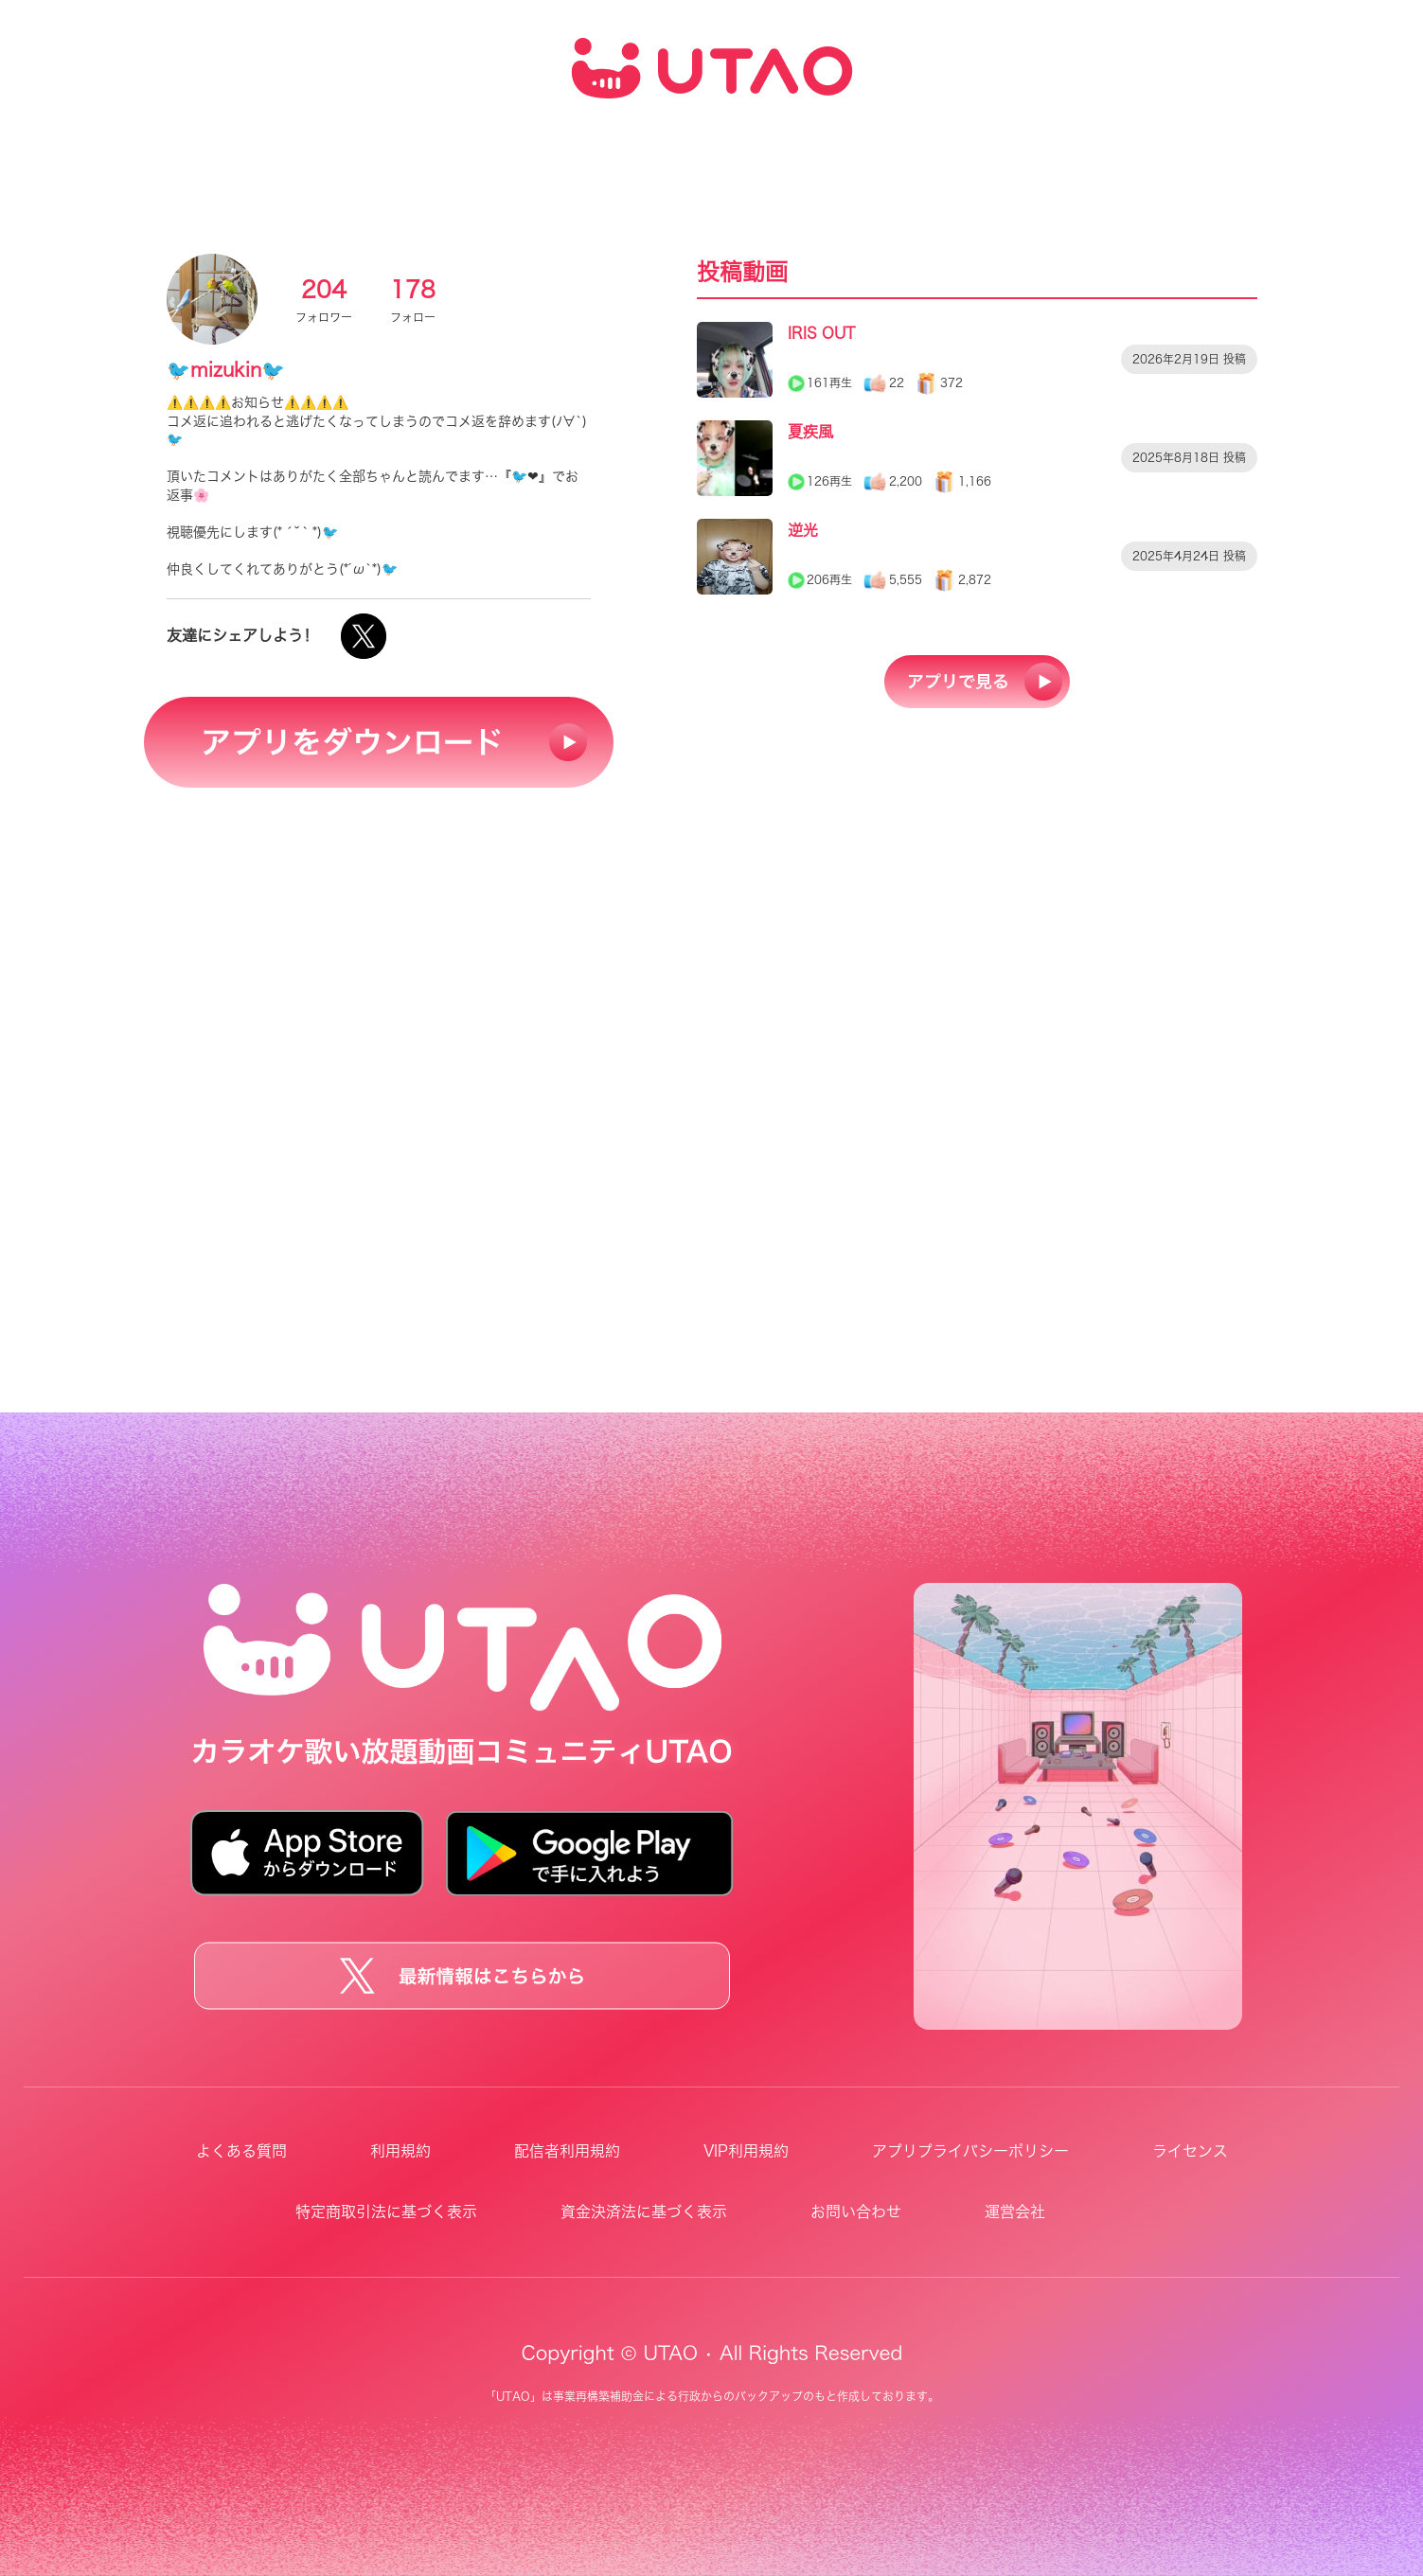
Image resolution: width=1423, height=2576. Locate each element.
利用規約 (400, 2151)
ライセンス (1190, 2151)
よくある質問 (241, 2151)
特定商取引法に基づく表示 (386, 2211)
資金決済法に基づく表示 (643, 2211)
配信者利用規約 (567, 2151)
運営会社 (1015, 2211)
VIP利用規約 (746, 2151)
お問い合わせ (855, 2211)
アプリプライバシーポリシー (970, 2151)
